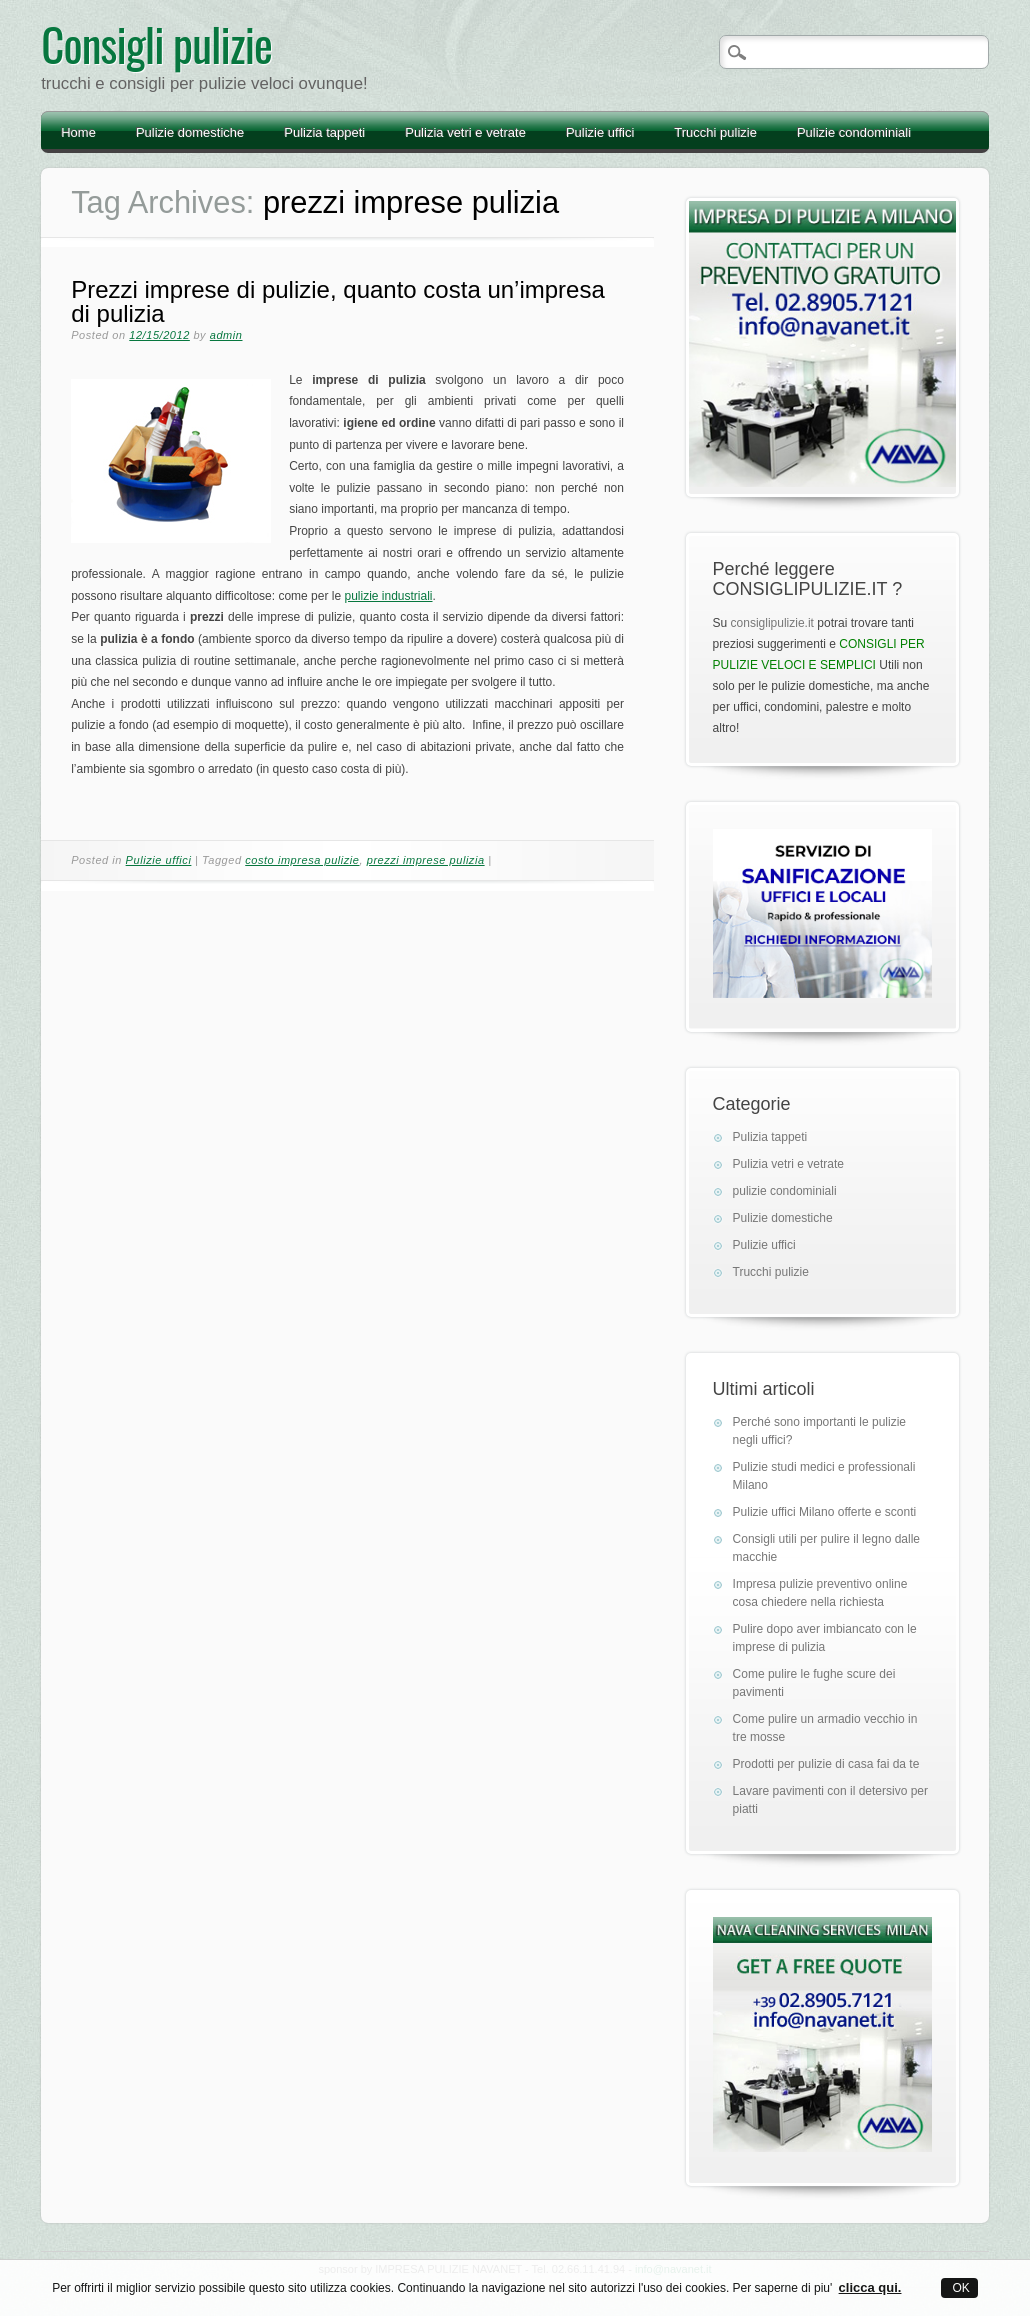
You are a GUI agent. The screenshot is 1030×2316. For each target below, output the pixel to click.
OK (959, 2288)
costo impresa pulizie (302, 860)
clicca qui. (870, 2287)
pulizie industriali (388, 596)
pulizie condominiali (785, 1191)
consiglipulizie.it (772, 623)
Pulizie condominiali (854, 132)
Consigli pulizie (156, 43)
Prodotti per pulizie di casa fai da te (826, 1764)
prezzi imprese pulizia (426, 860)
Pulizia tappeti (324, 132)
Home (78, 132)
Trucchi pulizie (715, 132)
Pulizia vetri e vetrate (465, 132)
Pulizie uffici (600, 132)
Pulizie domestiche (190, 132)
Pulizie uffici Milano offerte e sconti (825, 1512)
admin (226, 335)
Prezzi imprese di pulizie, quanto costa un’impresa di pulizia (338, 301)
